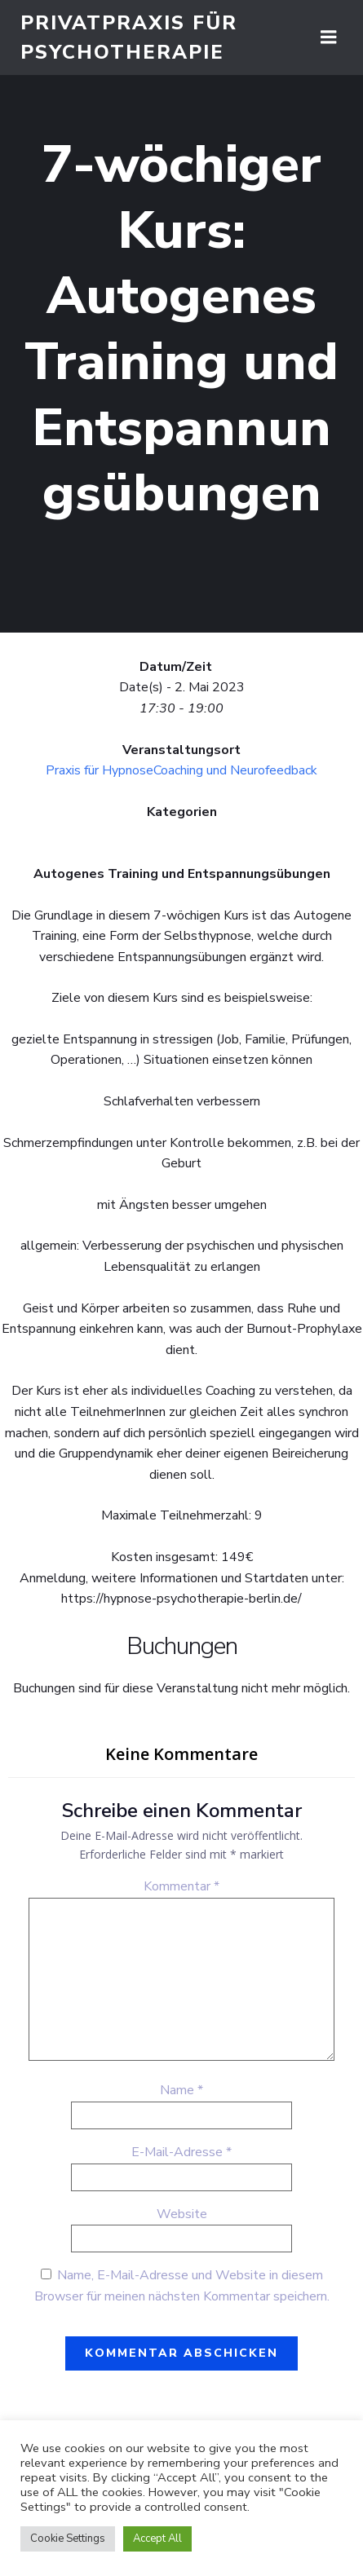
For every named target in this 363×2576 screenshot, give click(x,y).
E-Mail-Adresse (181, 2152)
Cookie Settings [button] (67, 2538)
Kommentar (181, 1886)
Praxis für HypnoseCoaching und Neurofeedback (181, 770)
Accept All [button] (157, 2538)
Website (182, 2214)
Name (181, 2090)
